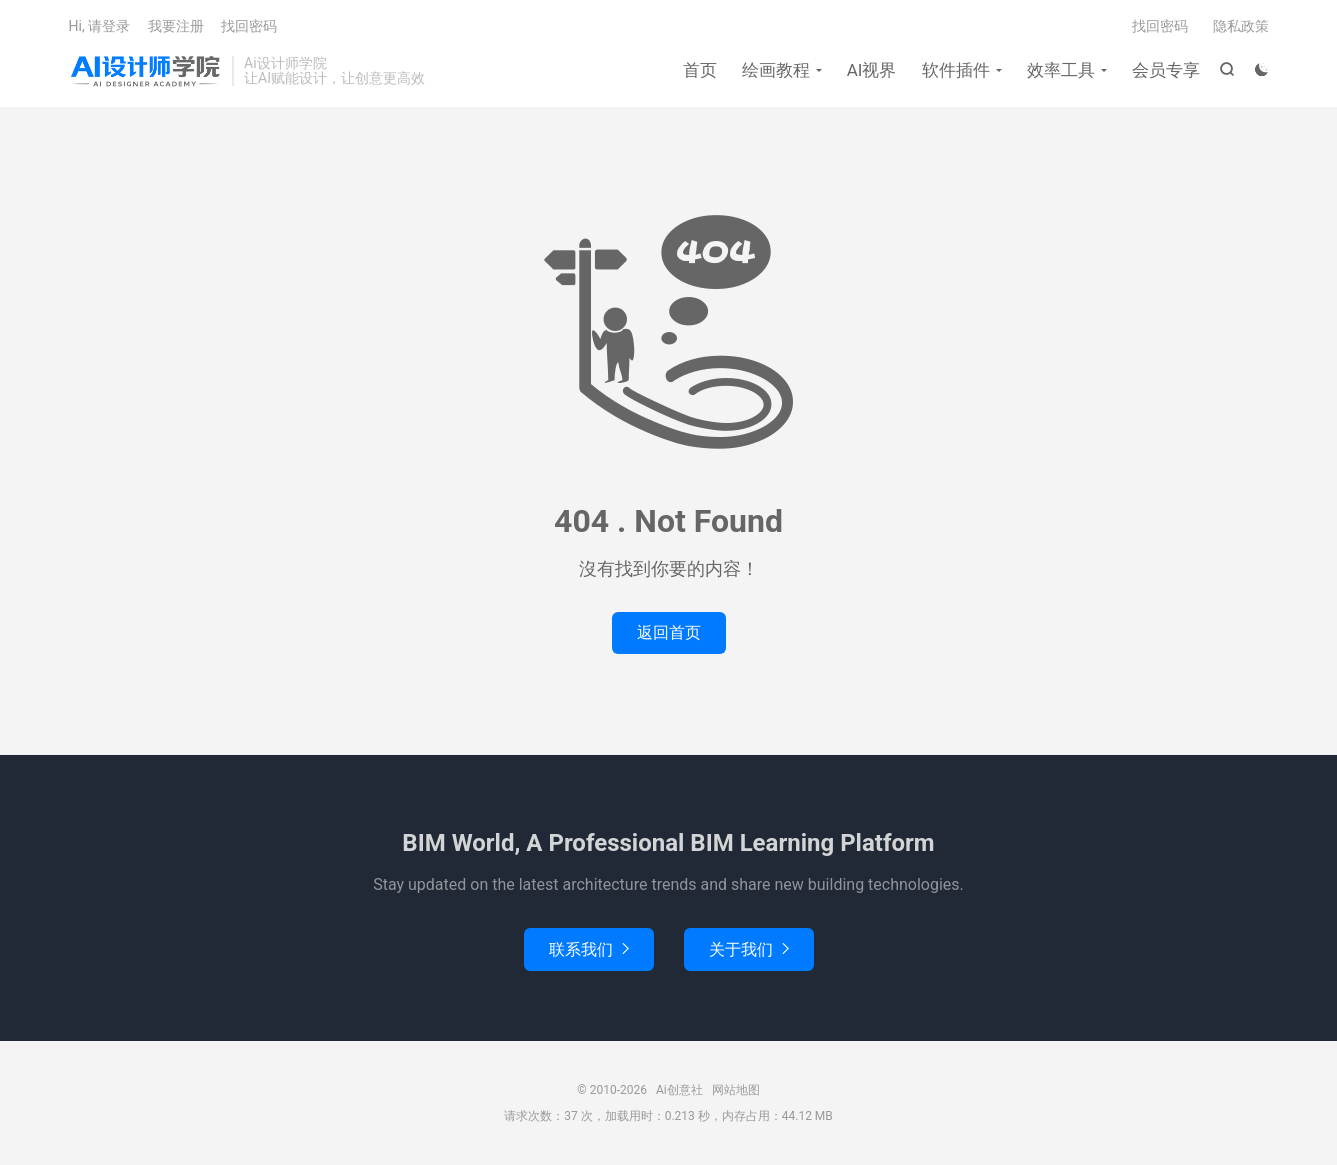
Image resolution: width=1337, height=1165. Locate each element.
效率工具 (1061, 70)
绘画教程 (776, 70)
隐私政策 (1241, 26)
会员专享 (1166, 70)
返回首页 (669, 632)
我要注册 (176, 26)
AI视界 (872, 70)
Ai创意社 (146, 71)
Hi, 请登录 (100, 26)
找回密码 (1160, 26)
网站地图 (736, 1090)
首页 (700, 70)
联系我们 (589, 949)
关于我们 (749, 949)
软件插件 (956, 70)
